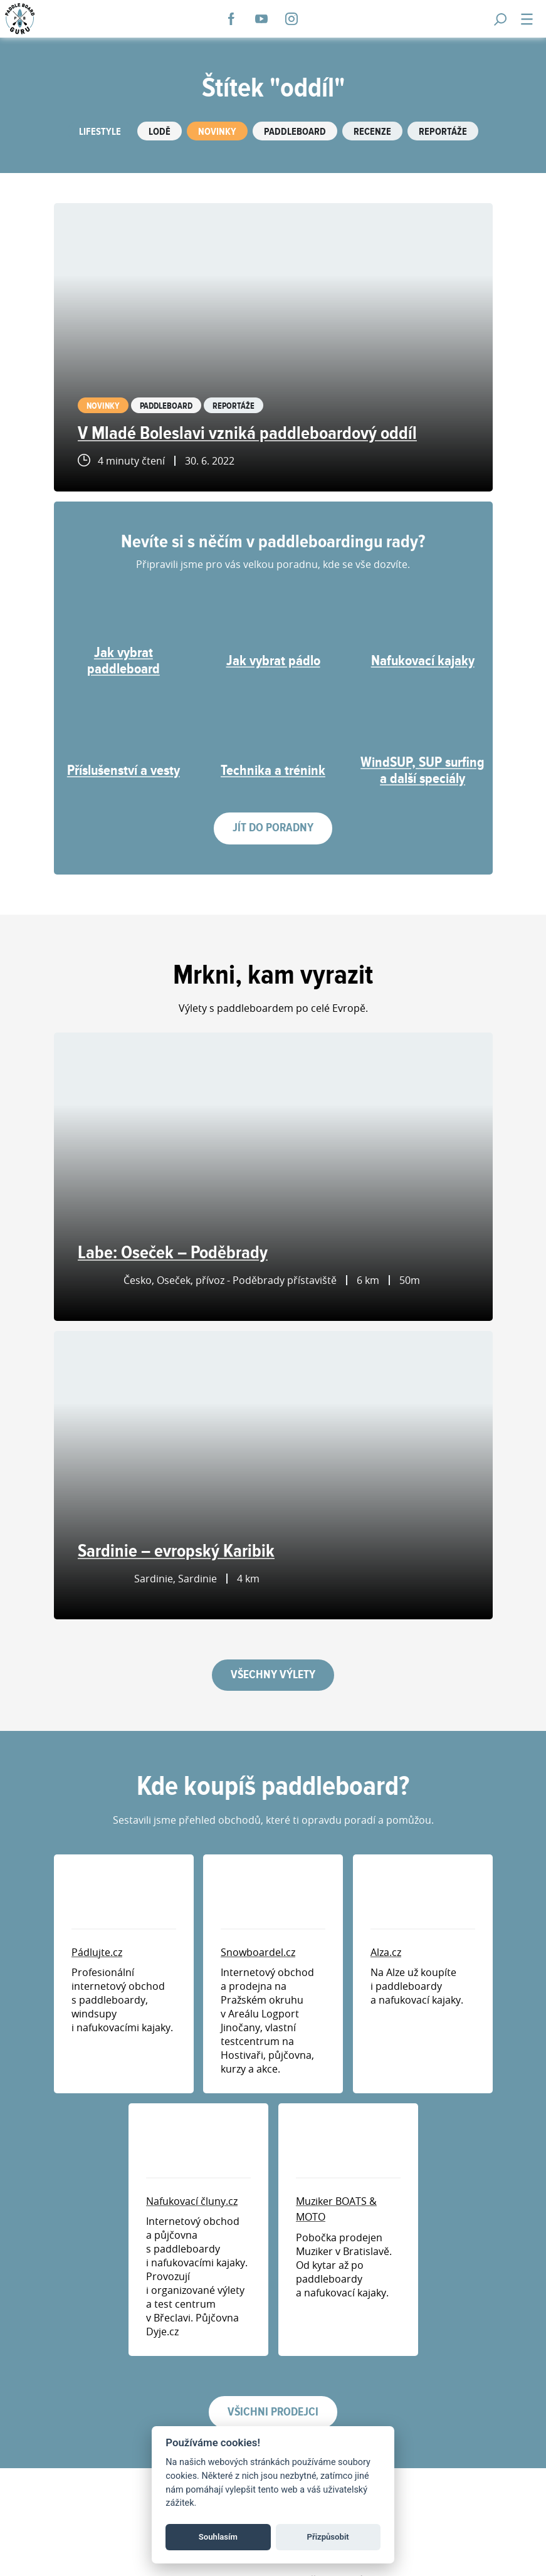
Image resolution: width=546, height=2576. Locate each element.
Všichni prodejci (273, 2412)
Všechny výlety (273, 1675)
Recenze (372, 132)
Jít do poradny (273, 828)
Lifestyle (100, 132)
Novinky (217, 132)
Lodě (160, 132)
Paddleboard (295, 132)
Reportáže (443, 132)
